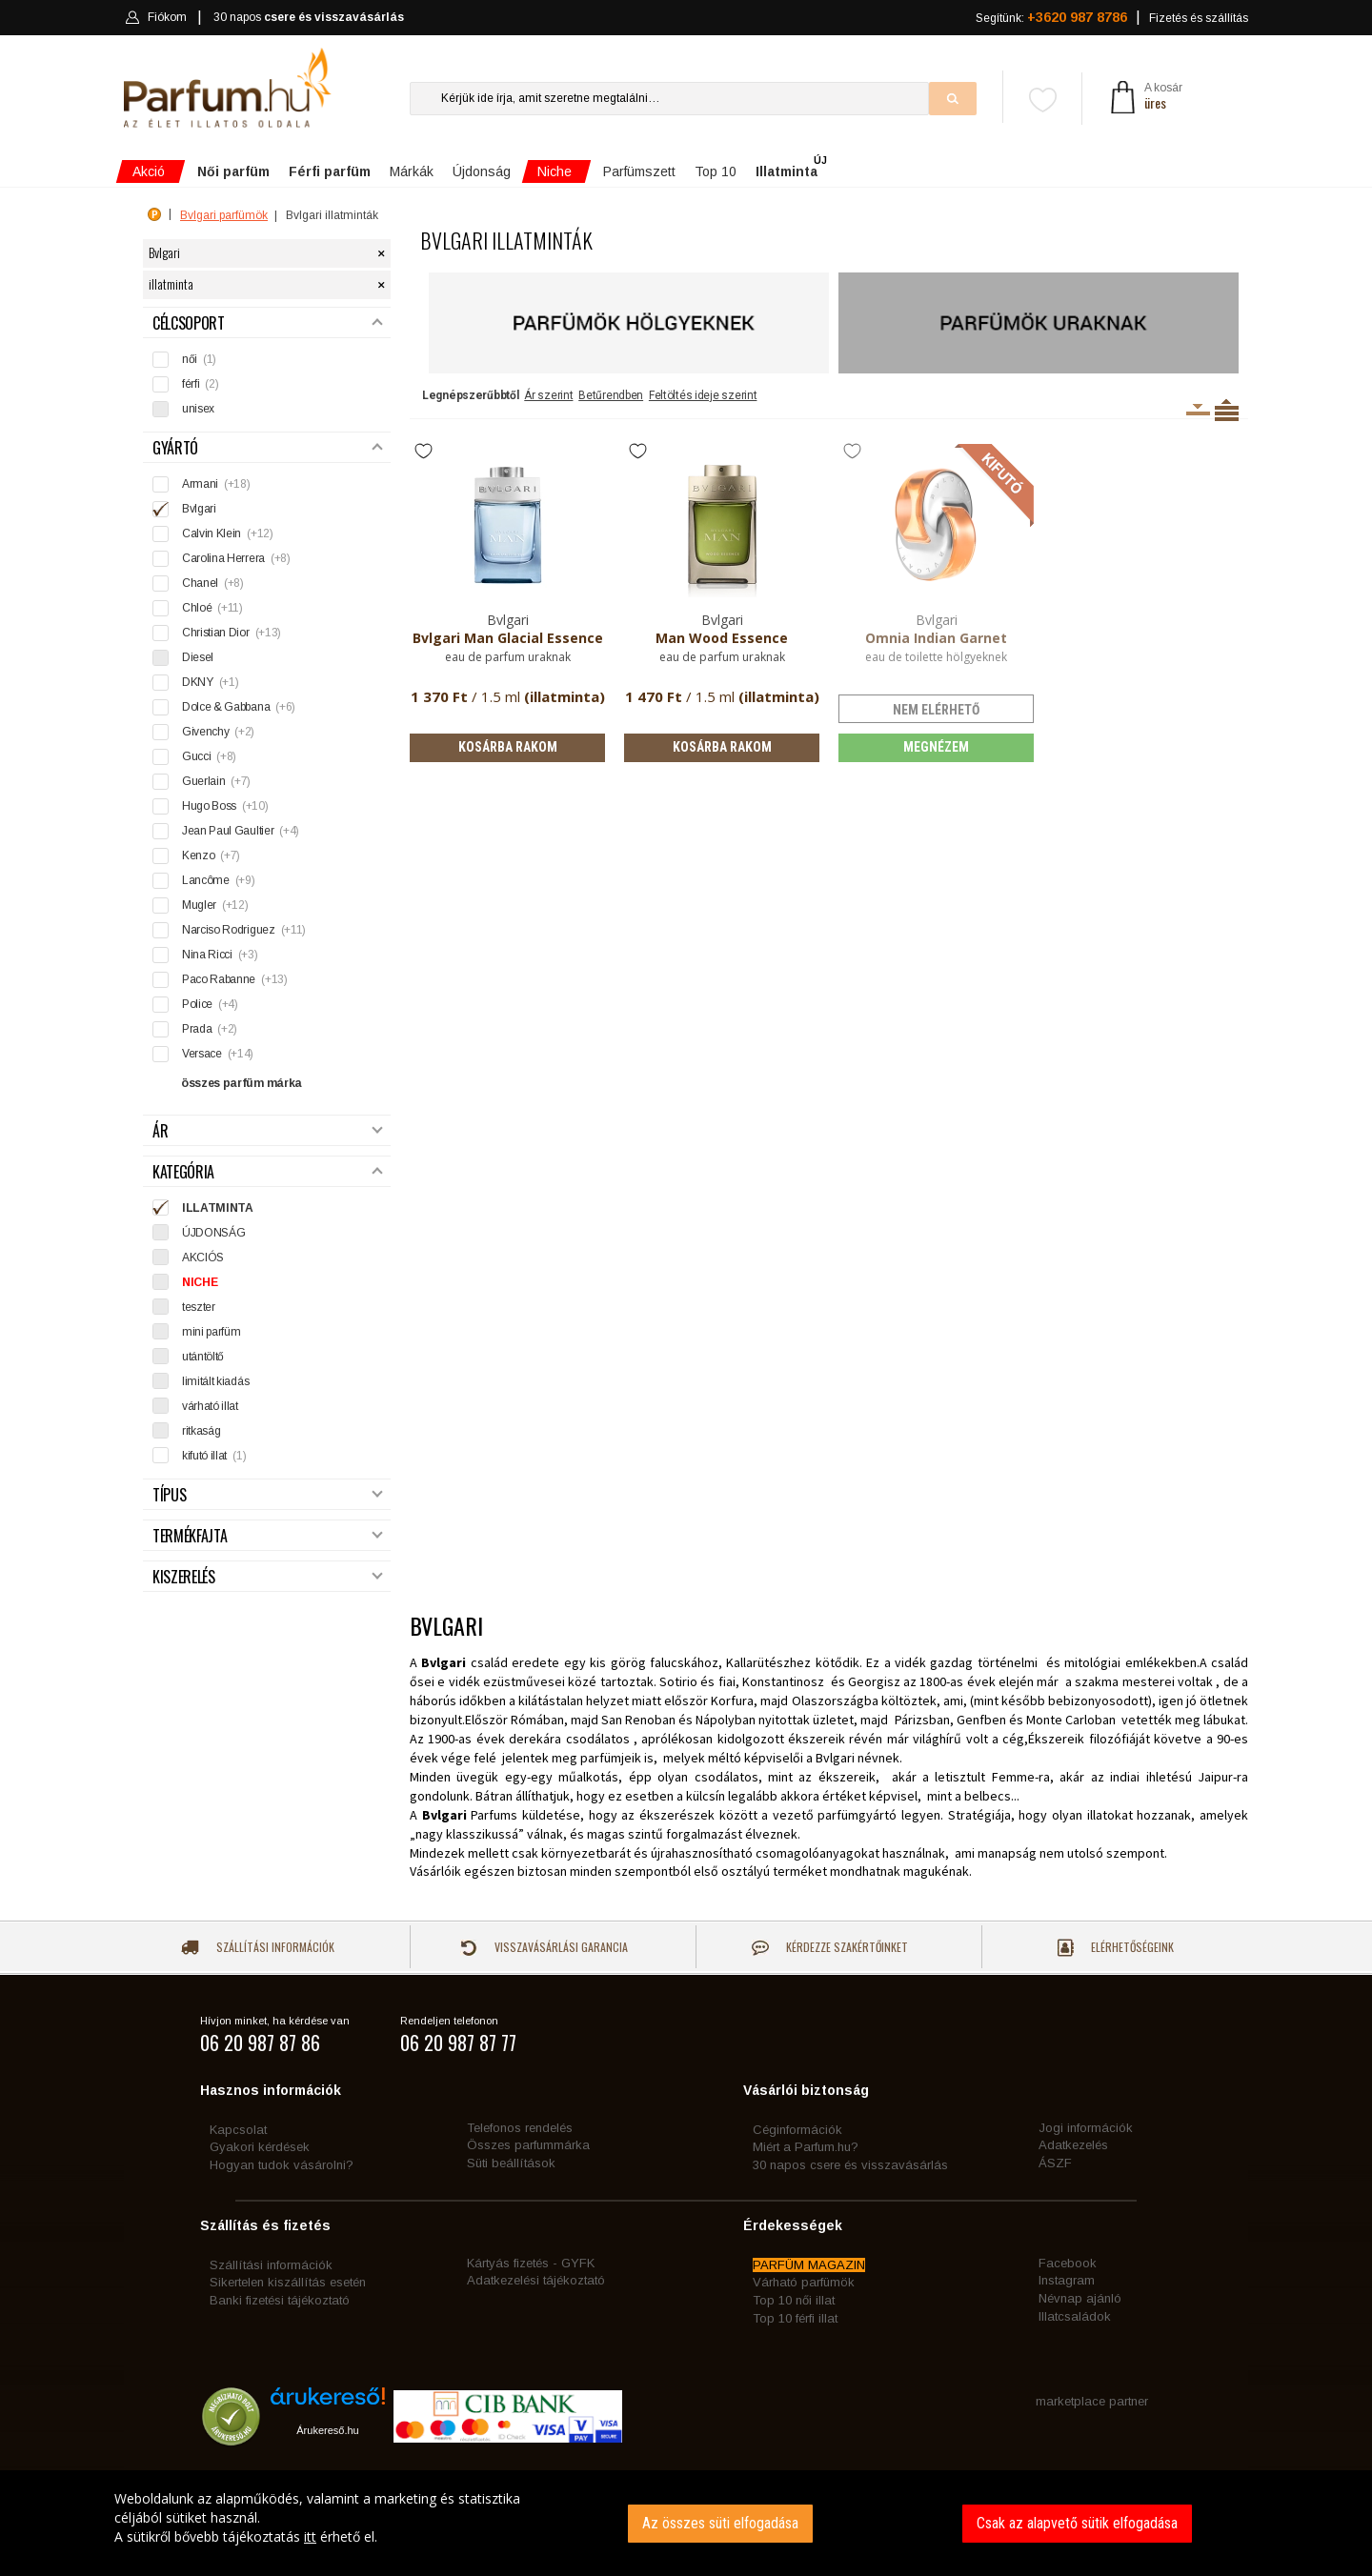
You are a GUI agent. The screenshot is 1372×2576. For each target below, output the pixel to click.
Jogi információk (1086, 2128)
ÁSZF (1055, 2163)
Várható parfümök (804, 2282)
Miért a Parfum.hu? (805, 2147)
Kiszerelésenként (1198, 409)
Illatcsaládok (1075, 2316)
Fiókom (156, 17)
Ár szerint (548, 395)
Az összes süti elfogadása (720, 2523)
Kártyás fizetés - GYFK (531, 2263)
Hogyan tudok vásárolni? (281, 2165)
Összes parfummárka (528, 2145)
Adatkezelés (1073, 2145)
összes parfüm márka (241, 1083)
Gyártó (267, 448)
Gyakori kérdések (260, 2147)
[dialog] (686, 2523)
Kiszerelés (267, 1577)
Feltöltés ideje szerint (703, 395)
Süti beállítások (511, 2163)
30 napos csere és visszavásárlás (850, 2165)
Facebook (1068, 2263)
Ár (267, 1131)
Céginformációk (797, 2130)
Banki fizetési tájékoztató (280, 2300)
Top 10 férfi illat (795, 2318)
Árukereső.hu (327, 2430)
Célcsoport (267, 323)
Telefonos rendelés (520, 2128)
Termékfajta (267, 1536)
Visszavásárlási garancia (544, 1947)
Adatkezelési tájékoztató (536, 2280)
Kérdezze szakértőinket (830, 1947)
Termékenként (1227, 409)
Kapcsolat (238, 2130)
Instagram (1067, 2280)
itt (310, 2536)
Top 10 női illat (794, 2300)
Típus (267, 1495)
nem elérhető (936, 709)
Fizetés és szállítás (1198, 18)
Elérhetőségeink (1116, 1948)
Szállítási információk (257, 1947)
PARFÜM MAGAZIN (809, 2265)
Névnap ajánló (1080, 2298)
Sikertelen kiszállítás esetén (288, 2282)
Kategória (267, 1172)
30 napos (308, 17)
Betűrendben (610, 395)
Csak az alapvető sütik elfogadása (1077, 2523)
